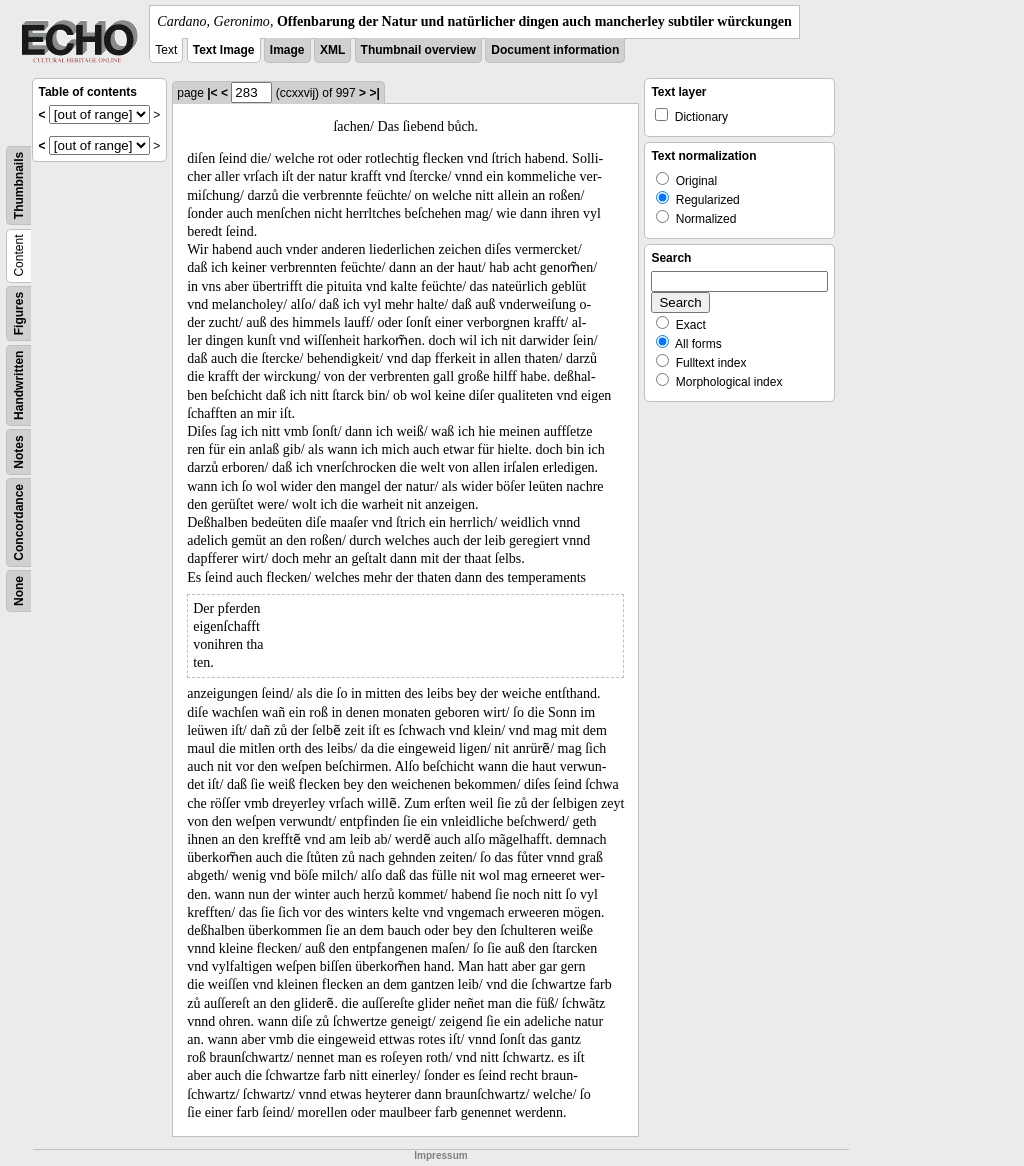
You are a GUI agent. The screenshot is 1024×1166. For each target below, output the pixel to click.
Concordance (19, 522)
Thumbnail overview (418, 50)
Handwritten (19, 385)
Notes (19, 451)
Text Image (224, 50)
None (19, 591)
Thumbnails (19, 185)
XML (332, 50)
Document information (555, 50)
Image (287, 50)
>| (374, 93)
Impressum (440, 1155)
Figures (19, 313)
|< (212, 93)
